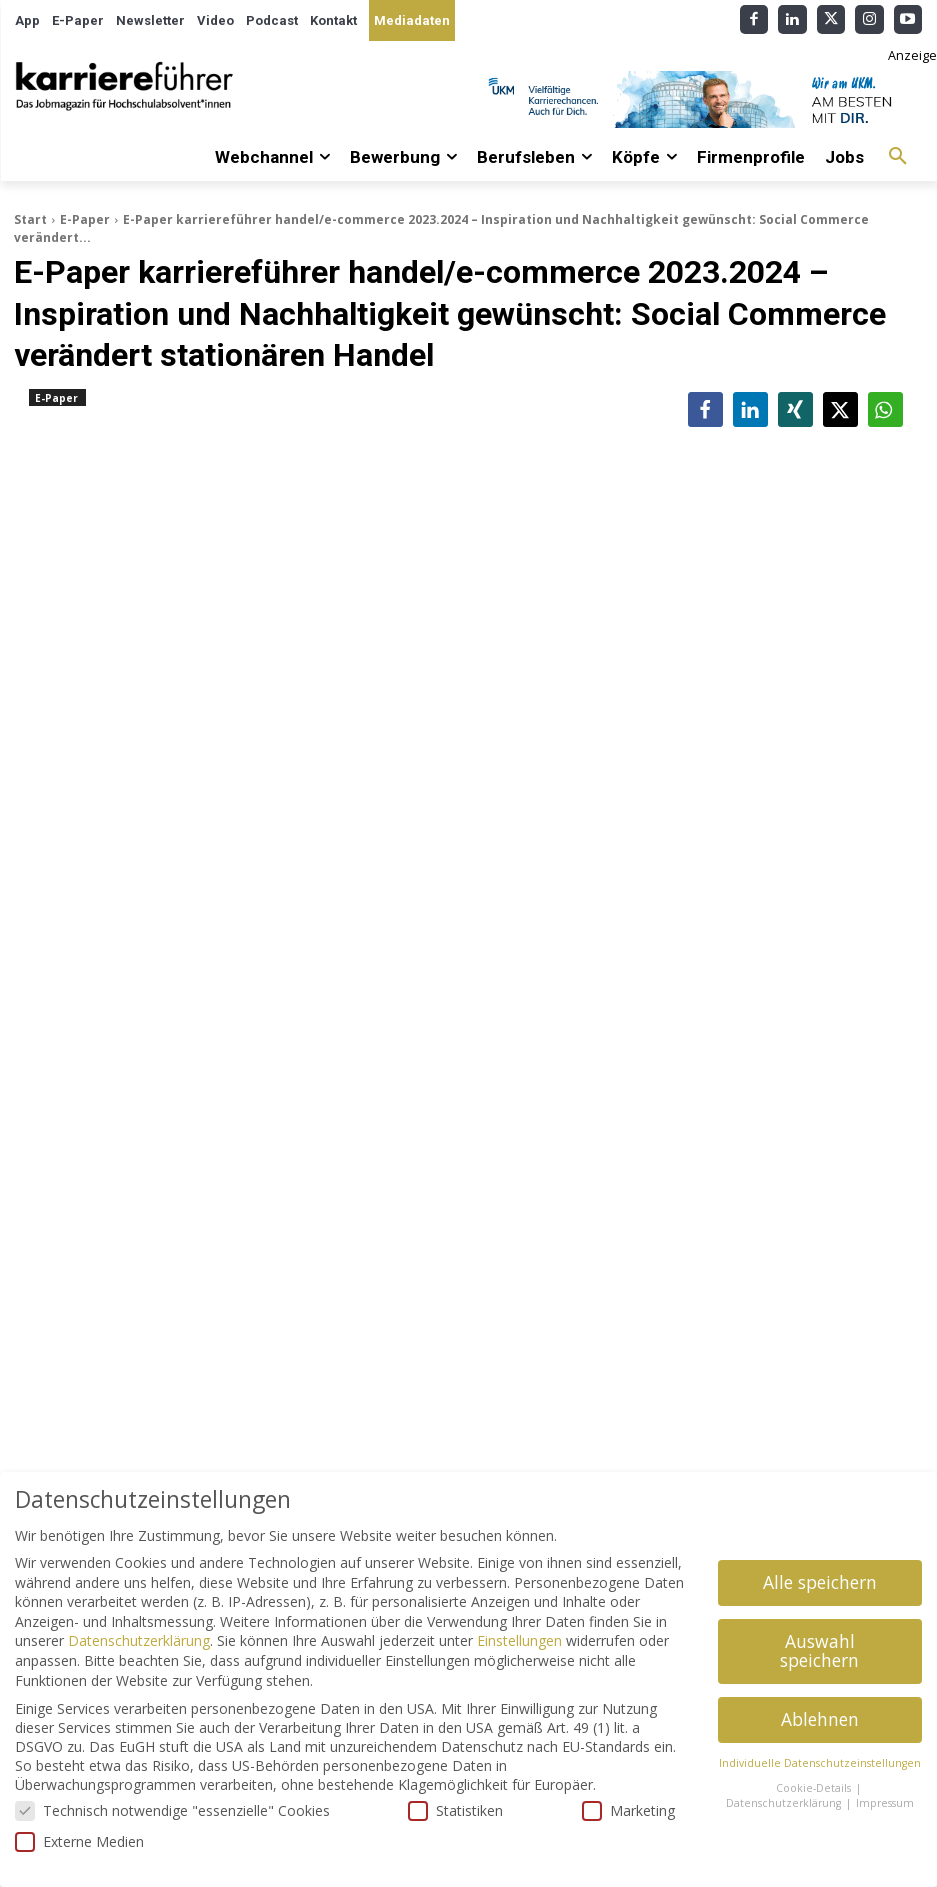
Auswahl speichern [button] (819, 1651)
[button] (898, 157)
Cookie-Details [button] (815, 1788)
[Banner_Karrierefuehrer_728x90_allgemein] (706, 99)
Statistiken (455, 1810)
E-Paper (85, 219)
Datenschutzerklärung (139, 1640)
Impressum (885, 1803)
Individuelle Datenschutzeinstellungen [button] (820, 1763)
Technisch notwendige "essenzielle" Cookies (172, 1810)
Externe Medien (79, 1841)
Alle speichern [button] (820, 1582)
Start (30, 219)
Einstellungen (519, 1640)
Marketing (628, 1810)
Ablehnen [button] (820, 1719)
